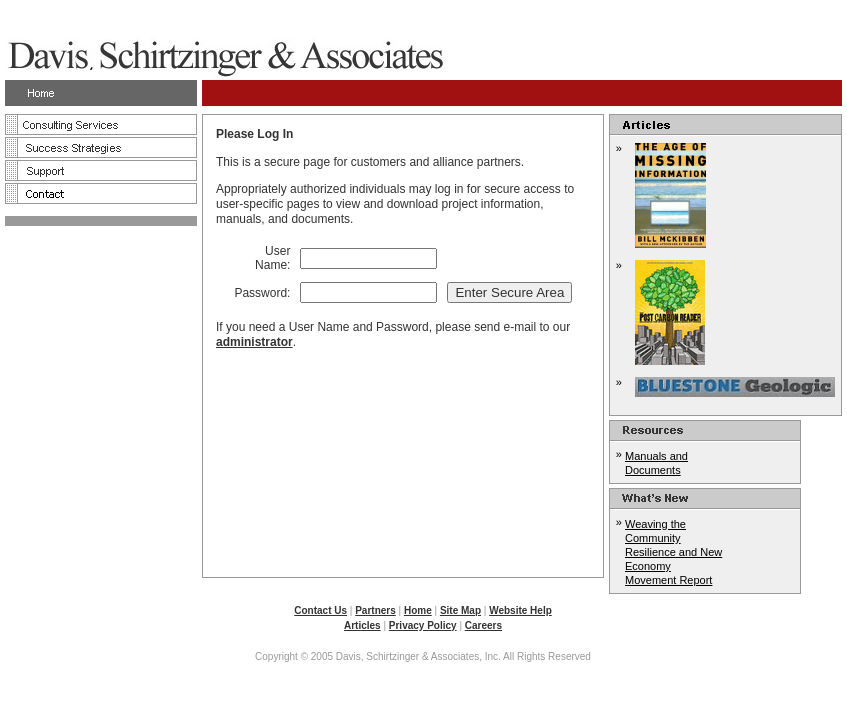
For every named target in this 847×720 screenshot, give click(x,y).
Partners (375, 610)
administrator (254, 342)
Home (418, 610)
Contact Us (320, 610)
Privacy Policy (423, 625)
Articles (362, 625)
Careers (483, 625)
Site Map (460, 610)
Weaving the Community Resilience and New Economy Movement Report (673, 552)
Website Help (520, 610)
